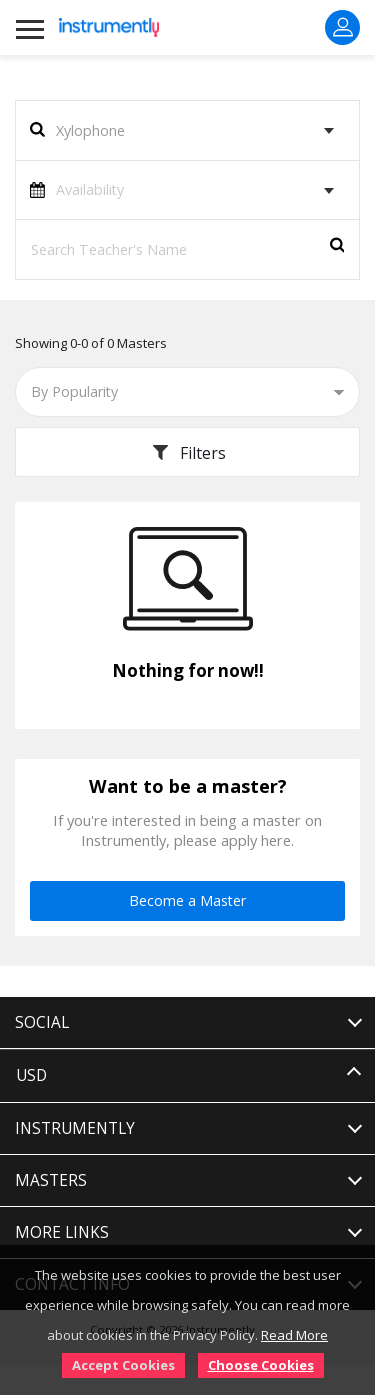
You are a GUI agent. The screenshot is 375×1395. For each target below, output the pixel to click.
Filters (187, 453)
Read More (294, 1335)
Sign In (343, 27)
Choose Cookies (261, 1365)
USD (31, 1075)
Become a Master (187, 900)
